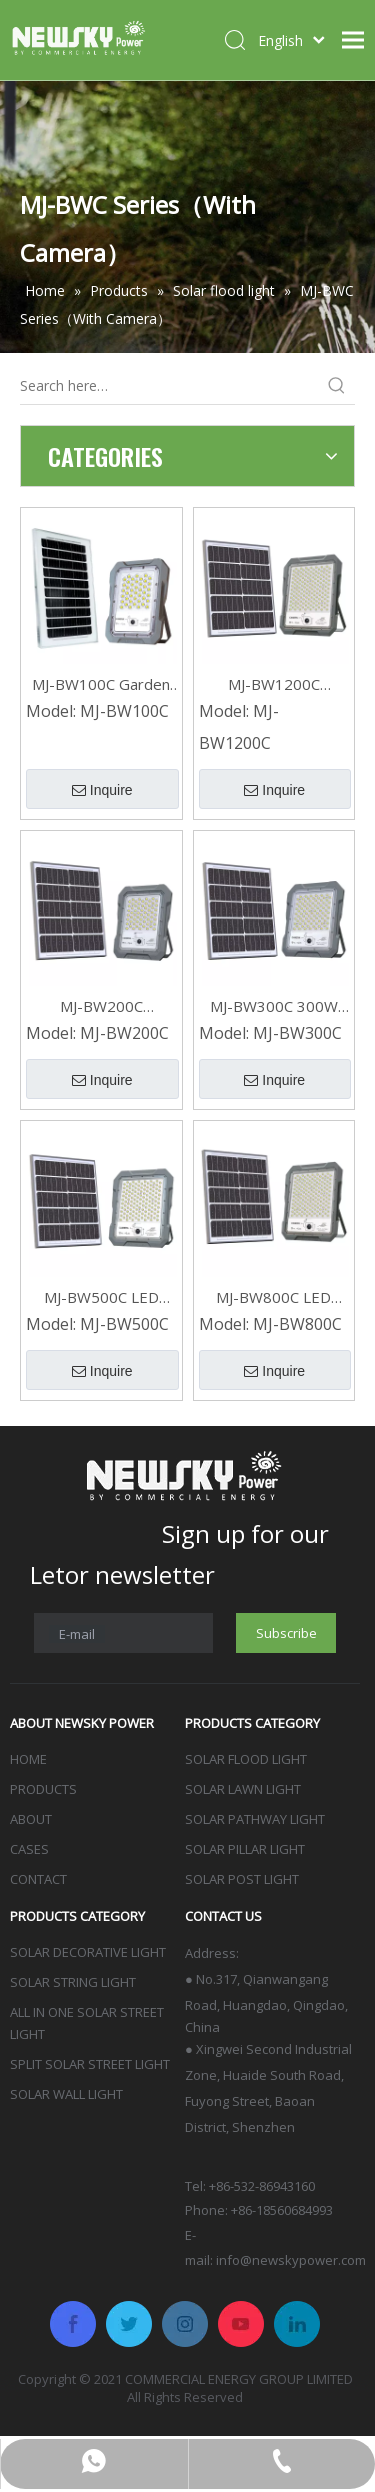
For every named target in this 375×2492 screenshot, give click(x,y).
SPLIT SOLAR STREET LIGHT (90, 2064)
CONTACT (38, 1879)
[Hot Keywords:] (337, 386)
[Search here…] (169, 386)
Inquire (102, 790)
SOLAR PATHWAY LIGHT (255, 1819)
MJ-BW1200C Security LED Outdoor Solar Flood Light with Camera (274, 684)
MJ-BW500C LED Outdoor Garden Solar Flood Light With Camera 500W (101, 1297)
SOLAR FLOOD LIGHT (246, 1759)
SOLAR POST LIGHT (242, 1879)
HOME (28, 1759)
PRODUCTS (43, 1789)
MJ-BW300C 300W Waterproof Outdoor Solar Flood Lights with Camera (274, 1006)
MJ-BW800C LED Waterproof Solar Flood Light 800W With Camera (273, 1297)
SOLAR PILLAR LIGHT (245, 1849)
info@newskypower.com (291, 2260)
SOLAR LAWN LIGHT (243, 1789)
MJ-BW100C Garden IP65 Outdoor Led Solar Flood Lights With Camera (101, 684)
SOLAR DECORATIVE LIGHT (88, 1952)
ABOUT (31, 1819)
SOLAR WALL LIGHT (66, 2094)
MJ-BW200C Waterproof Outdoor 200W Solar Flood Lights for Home (101, 1006)
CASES (29, 1849)
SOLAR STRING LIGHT (73, 1982)
